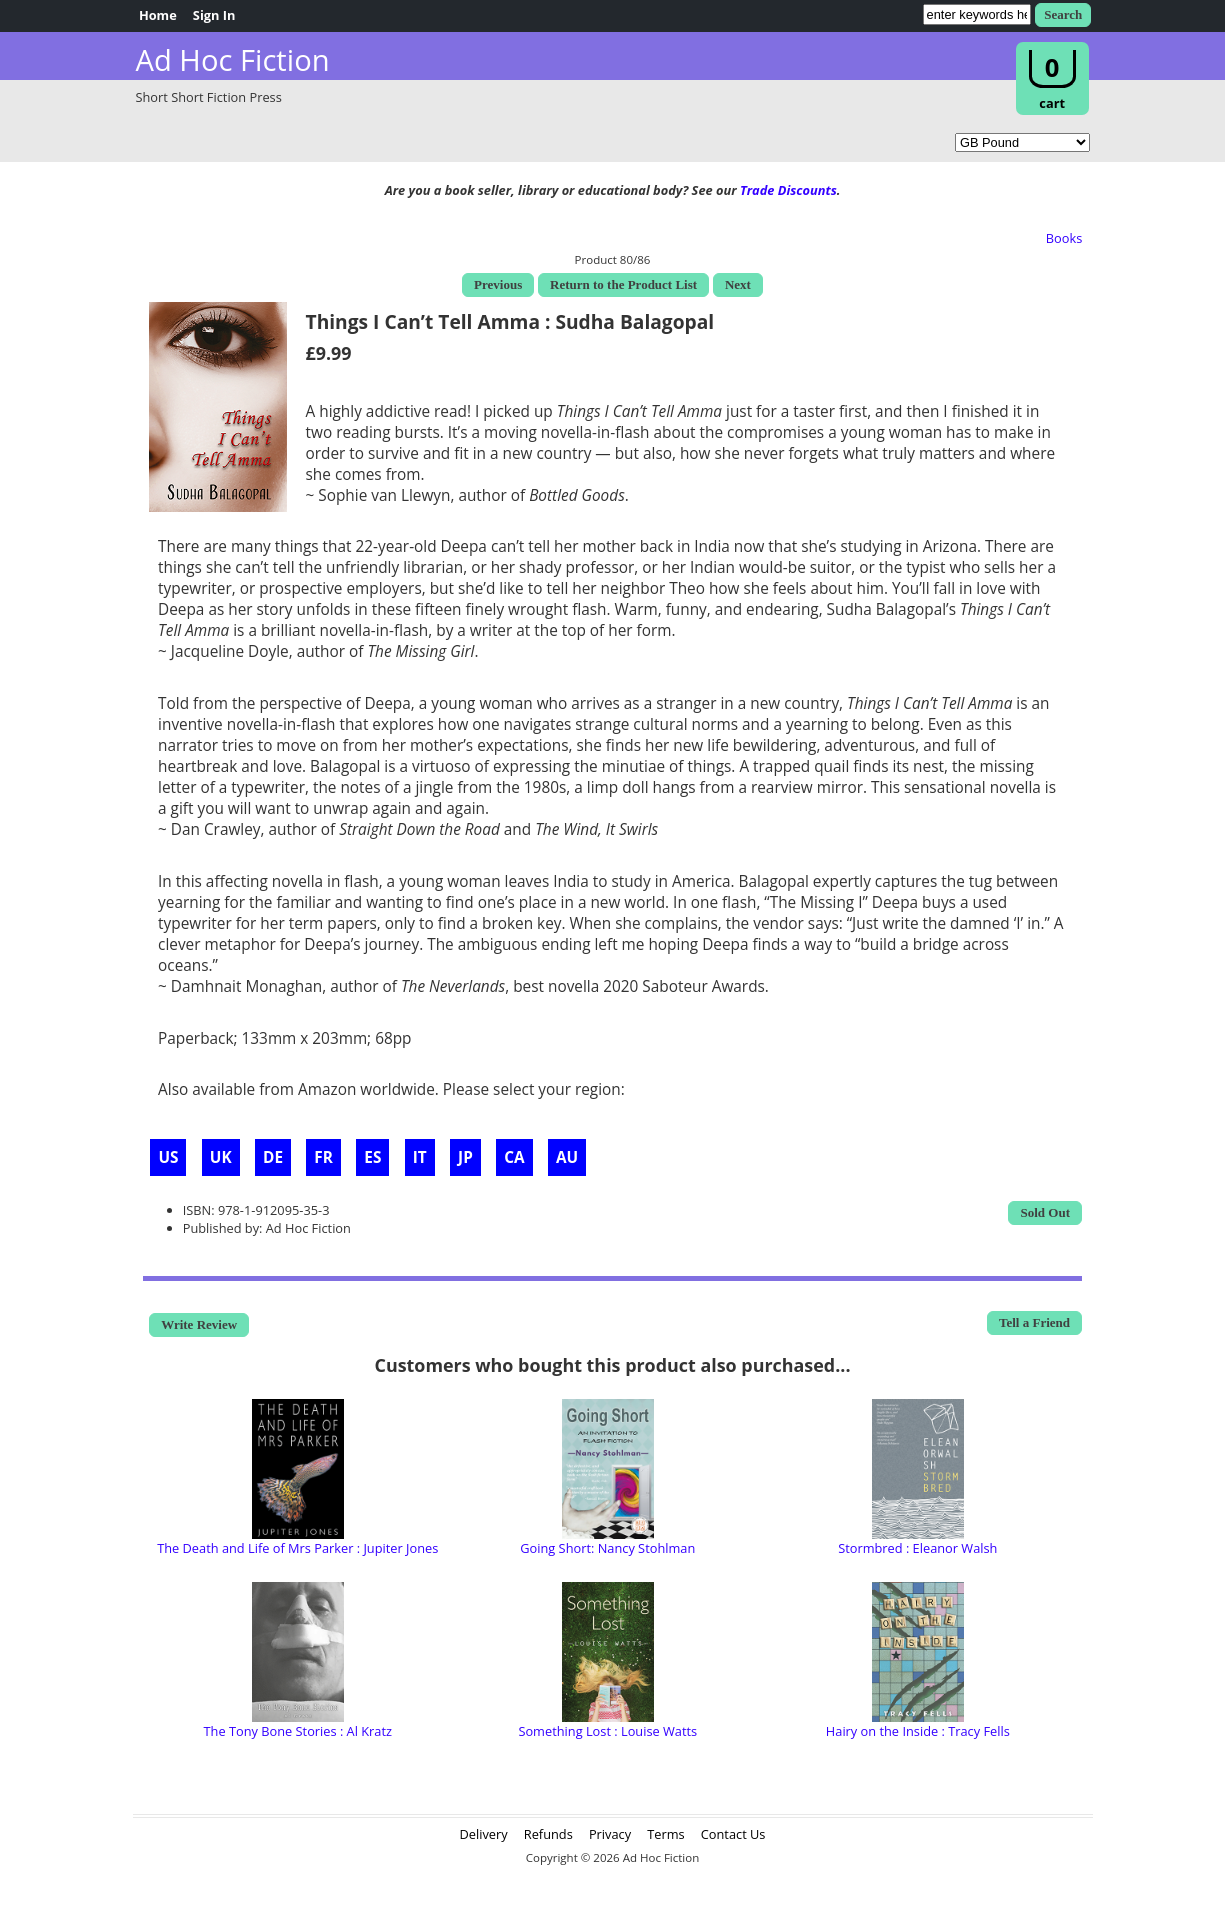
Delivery (484, 1834)
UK (221, 1157)
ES (372, 1157)
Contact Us (733, 1834)
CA (514, 1157)
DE (273, 1157)
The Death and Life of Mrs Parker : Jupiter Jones (297, 1548)
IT (420, 1157)
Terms (665, 1834)
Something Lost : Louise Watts (607, 1731)
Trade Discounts (788, 190)
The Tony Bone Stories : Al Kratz (298, 1731)
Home (158, 15)
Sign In (214, 15)
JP (465, 1157)
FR (323, 1157)
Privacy (610, 1834)
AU (567, 1157)
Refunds (548, 1834)
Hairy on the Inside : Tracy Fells (918, 1731)
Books (1064, 238)
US (168, 1157)
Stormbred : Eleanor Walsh (917, 1548)
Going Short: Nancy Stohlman (607, 1548)
